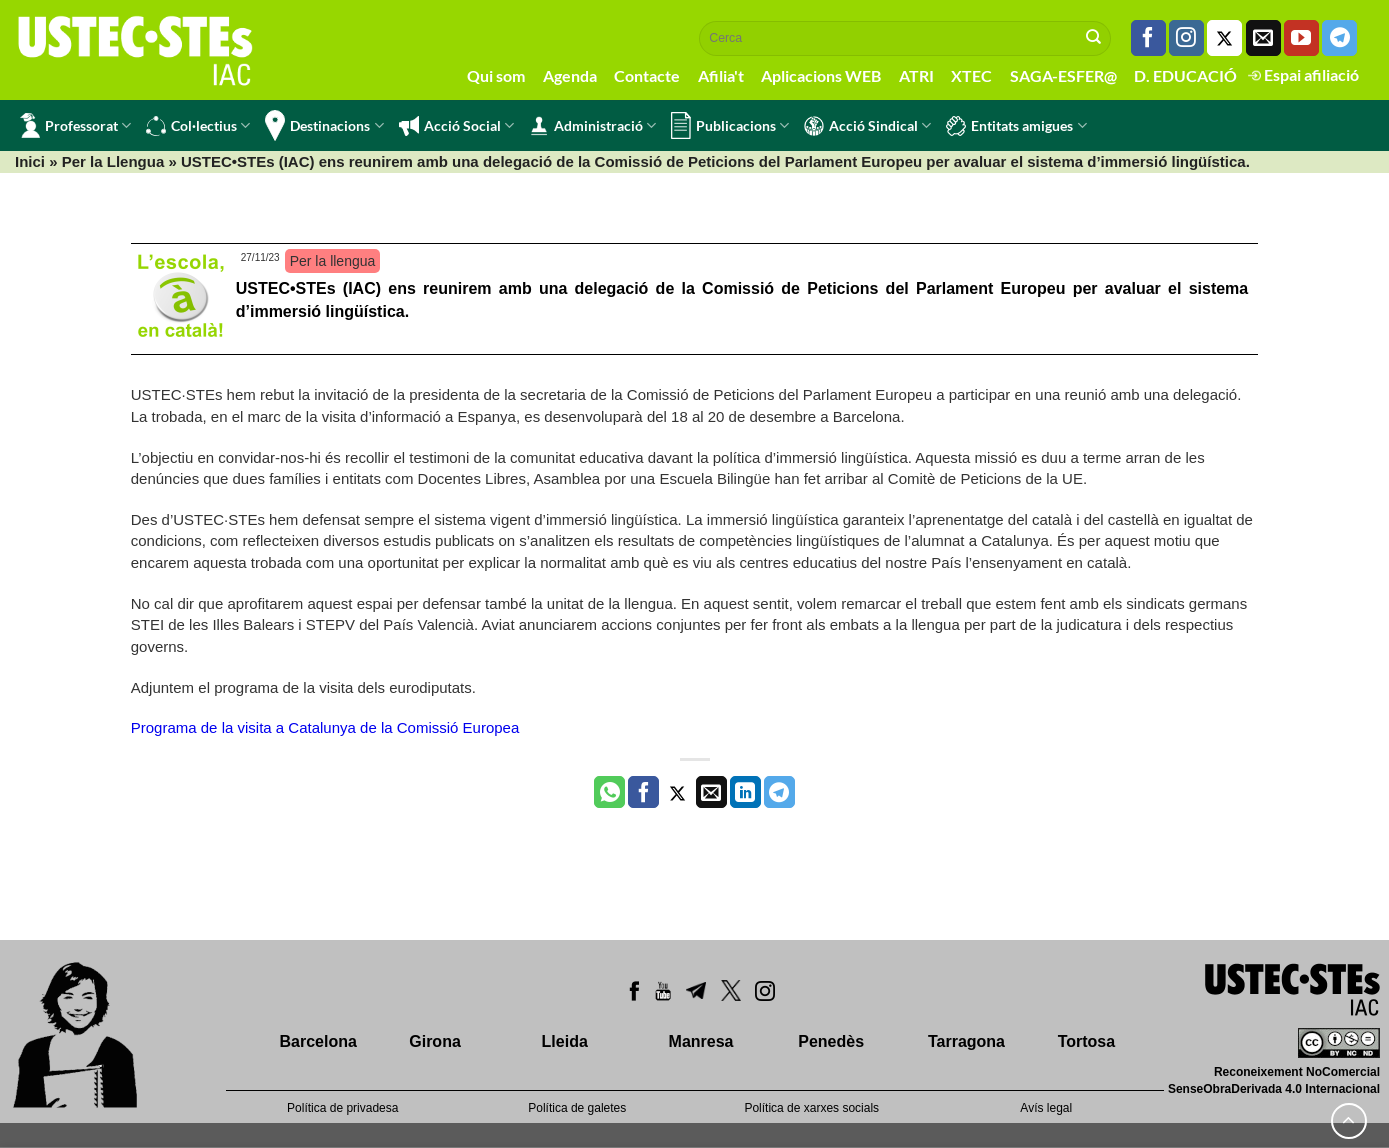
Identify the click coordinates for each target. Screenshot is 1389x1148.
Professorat (75, 125)
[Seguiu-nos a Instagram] (1186, 38)
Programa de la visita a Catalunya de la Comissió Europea (325, 727)
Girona (435, 1041)
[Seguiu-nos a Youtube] (1301, 38)
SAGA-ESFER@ (1063, 75)
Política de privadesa (342, 1108)
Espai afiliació (1303, 74)
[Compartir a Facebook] (643, 792)
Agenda (570, 75)
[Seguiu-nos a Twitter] (1224, 38)
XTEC (971, 75)
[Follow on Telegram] (1339, 38)
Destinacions (324, 125)
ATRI (916, 75)
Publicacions (730, 125)
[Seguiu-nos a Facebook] (1148, 38)
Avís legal (1046, 1108)
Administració (592, 126)
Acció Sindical (867, 126)
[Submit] (1094, 38)
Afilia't (721, 75)
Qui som (496, 75)
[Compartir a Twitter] (677, 792)
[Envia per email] (711, 792)
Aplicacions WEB (821, 75)
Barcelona (318, 1041)
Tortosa (1086, 1041)
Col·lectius (198, 126)
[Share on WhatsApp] (609, 792)
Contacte (647, 75)
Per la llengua (333, 261)
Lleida (565, 1041)
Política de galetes (577, 1108)
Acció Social (456, 126)
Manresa (701, 1041)
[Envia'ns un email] (1263, 38)
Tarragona (966, 1041)
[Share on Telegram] (779, 792)
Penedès (831, 1041)
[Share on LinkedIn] (745, 792)
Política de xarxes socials (811, 1108)
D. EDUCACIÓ (1185, 75)
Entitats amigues (1016, 126)
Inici (30, 161)
